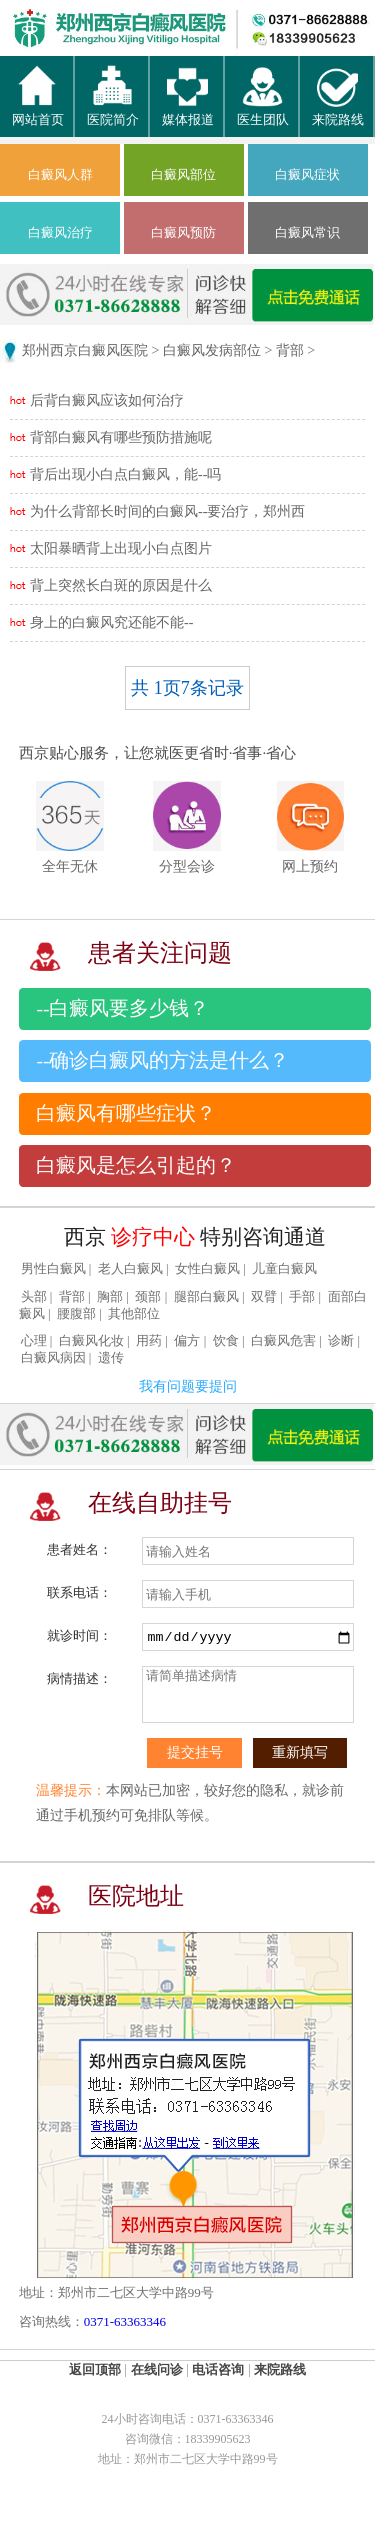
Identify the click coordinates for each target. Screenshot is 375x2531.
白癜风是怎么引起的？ (136, 1165)
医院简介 (113, 111)
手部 (302, 1297)
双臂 (264, 1297)
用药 (149, 1341)
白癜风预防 (183, 232)
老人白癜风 (130, 1269)
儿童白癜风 (284, 1269)
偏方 (187, 1341)
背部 (290, 350)
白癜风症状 (307, 174)
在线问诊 (157, 2369)
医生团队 (263, 111)
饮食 (226, 1341)
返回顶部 (95, 2369)
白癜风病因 (53, 1358)
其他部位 (134, 1314)
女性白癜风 (207, 1269)
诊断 (341, 1341)
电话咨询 (218, 2369)
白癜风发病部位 (212, 350)
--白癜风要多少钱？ (122, 1008)
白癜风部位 (183, 174)
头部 (34, 1297)
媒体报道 (188, 111)
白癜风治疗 (60, 232)
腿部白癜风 (206, 1297)
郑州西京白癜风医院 (85, 350)
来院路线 (338, 111)
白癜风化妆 (91, 1341)
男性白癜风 (53, 1269)
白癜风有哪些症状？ (126, 1113)
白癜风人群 (60, 174)
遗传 (111, 1358)
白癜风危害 (283, 1341)
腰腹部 (76, 1314)
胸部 (110, 1297)
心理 (34, 1341)
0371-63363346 (125, 2321)
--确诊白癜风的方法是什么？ (162, 1060)
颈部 (148, 1297)
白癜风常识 (307, 232)
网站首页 (38, 111)
